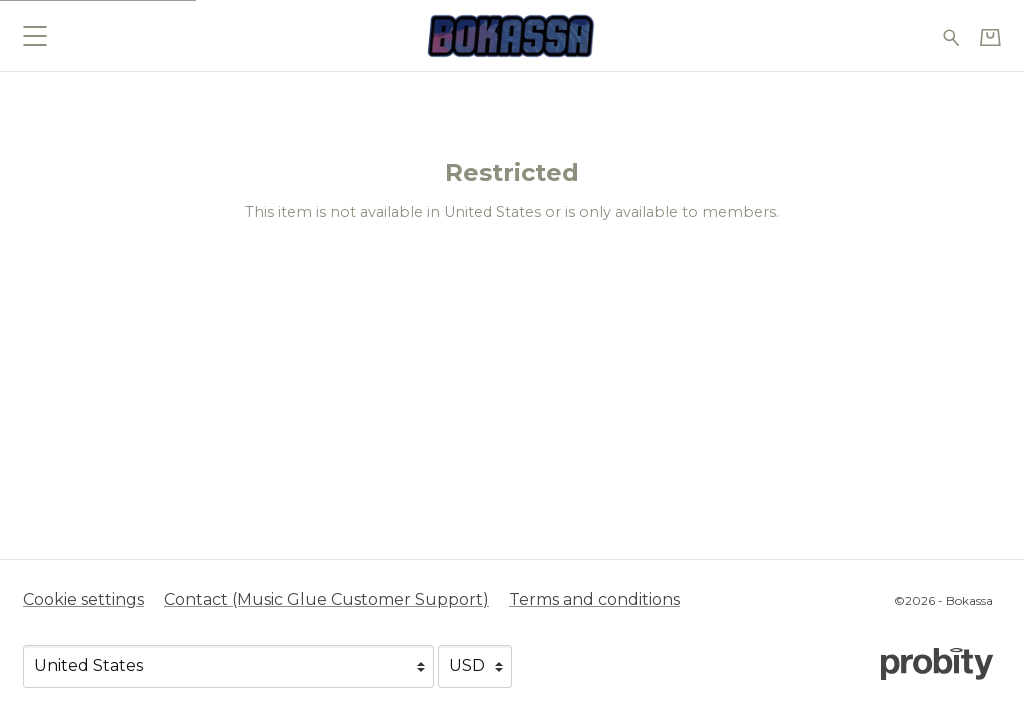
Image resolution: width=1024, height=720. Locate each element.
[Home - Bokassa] (512, 35)
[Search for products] (951, 35)
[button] (34, 35)
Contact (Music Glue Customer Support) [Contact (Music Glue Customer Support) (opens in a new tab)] (326, 599)
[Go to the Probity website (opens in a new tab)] (937, 664)
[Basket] (990, 37)
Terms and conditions (594, 599)
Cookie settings (83, 599)
